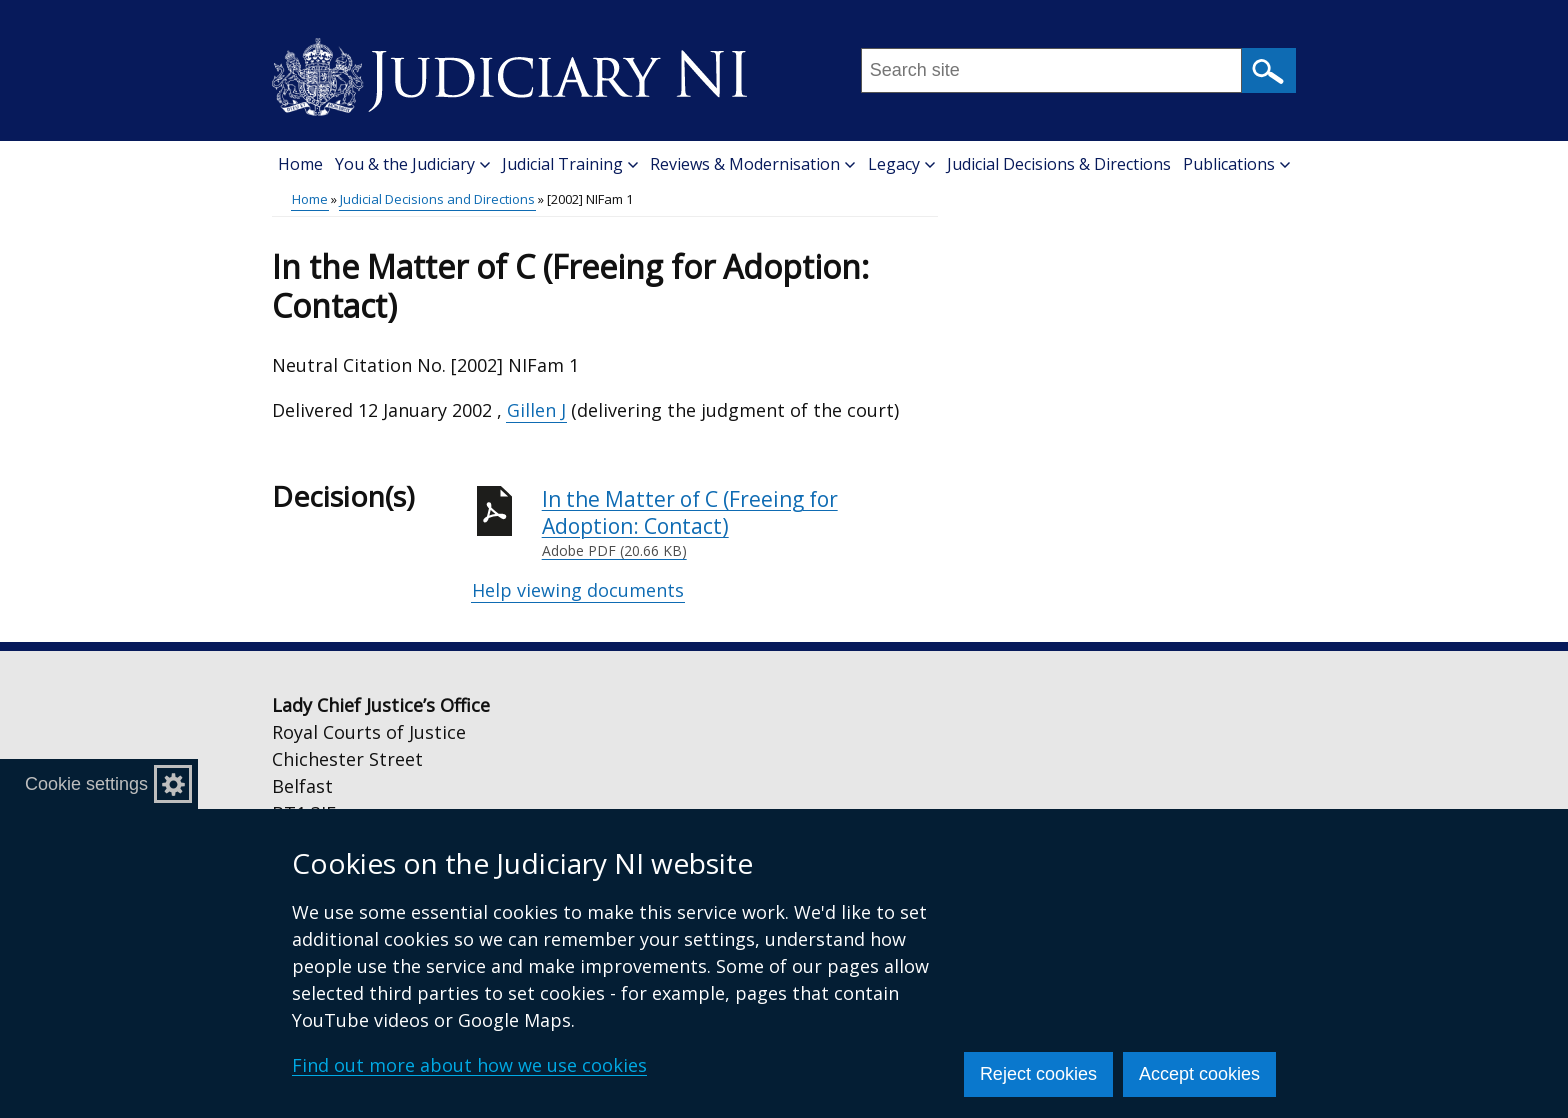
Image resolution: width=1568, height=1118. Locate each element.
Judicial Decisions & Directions (1059, 164)
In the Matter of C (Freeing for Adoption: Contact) (740, 523)
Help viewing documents (578, 590)
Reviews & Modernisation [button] (752, 164)
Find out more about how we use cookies (469, 1065)
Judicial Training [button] (570, 164)
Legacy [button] (901, 164)
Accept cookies (1199, 1074)
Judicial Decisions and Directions (437, 199)
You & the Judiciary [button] (412, 164)
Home (300, 164)
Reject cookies (1038, 1074)
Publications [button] (1236, 164)
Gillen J (536, 410)
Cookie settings (86, 784)
